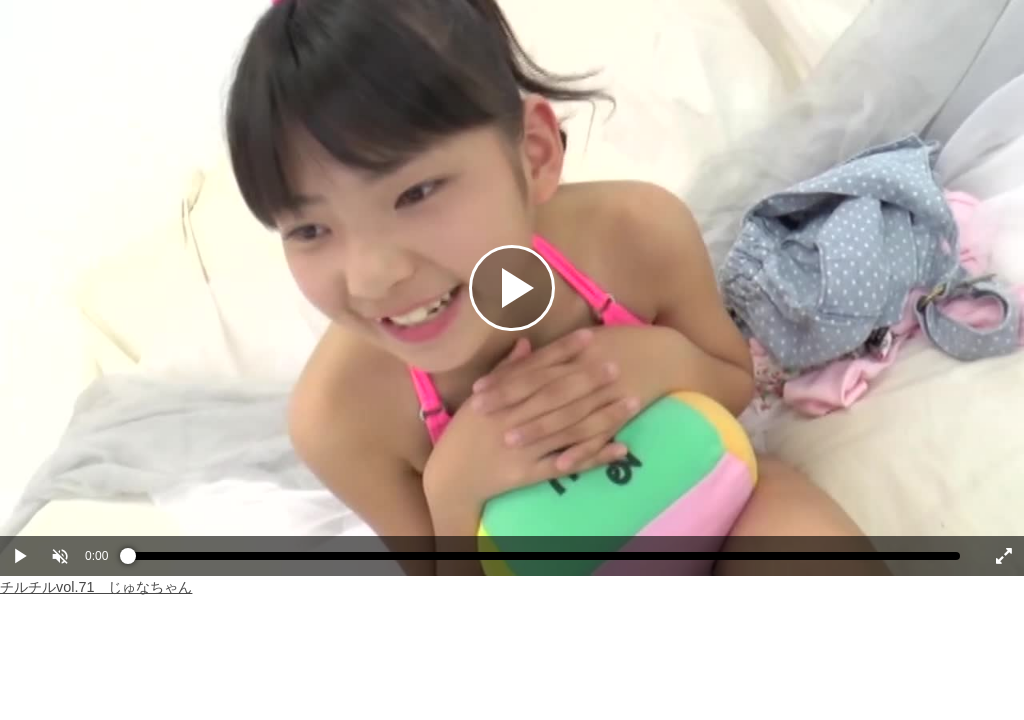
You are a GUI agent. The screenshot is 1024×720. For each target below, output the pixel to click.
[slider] (544, 561)
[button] (60, 556)
